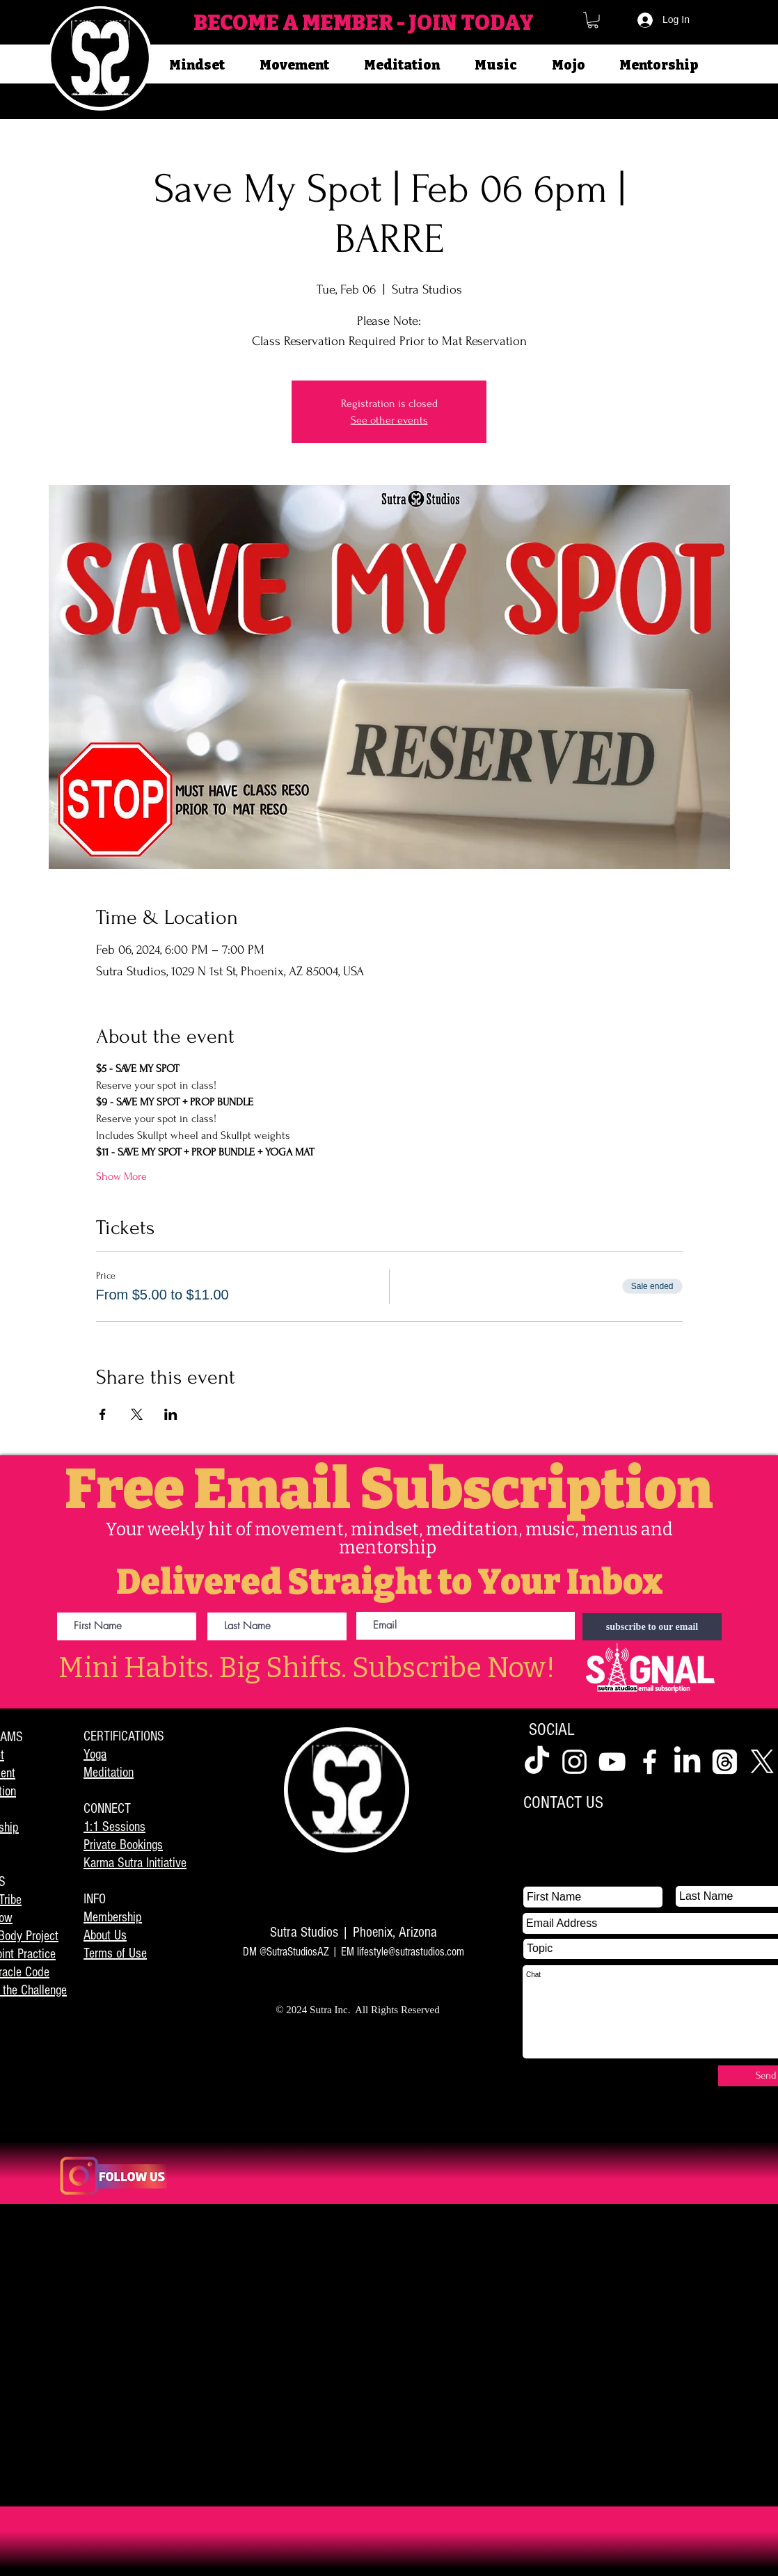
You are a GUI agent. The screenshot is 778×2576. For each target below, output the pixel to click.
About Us (105, 1935)
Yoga (95, 1754)
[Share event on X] (136, 1414)
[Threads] (724, 1761)
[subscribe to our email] (652, 1626)
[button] (593, 20)
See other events (389, 420)
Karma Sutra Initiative (135, 1863)
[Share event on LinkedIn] (170, 1414)
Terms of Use (115, 1953)
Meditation (109, 1772)
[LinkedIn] (687, 1761)
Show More (121, 1176)
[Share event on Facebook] (102, 1414)
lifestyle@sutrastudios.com (410, 1951)
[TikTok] (537, 1761)
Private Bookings (123, 1845)
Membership (113, 1917)
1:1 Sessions (114, 1826)
